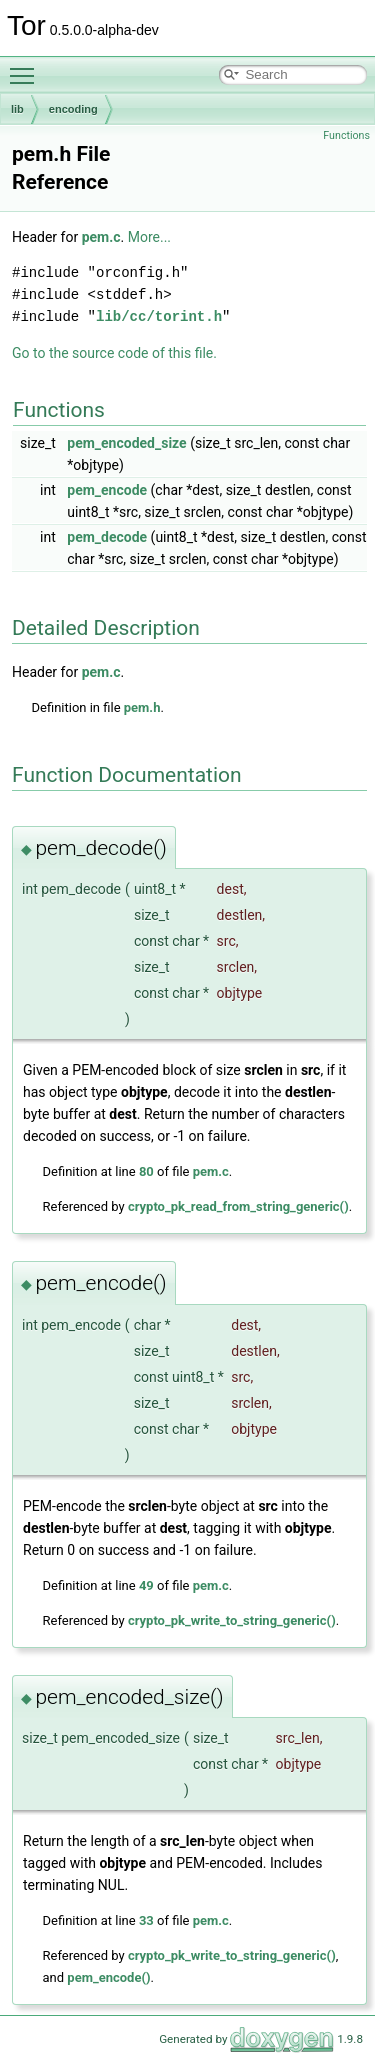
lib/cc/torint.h (159, 316)
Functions (346, 135)
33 (146, 1920)
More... (149, 237)
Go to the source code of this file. (114, 353)
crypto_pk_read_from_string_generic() (238, 1206)
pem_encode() (108, 1977)
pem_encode (107, 490)
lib (17, 109)
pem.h (142, 707)
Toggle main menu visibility (27, 67)
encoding (73, 109)
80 (146, 1171)
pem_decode (107, 537)
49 (146, 1585)
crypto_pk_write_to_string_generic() (232, 1620)
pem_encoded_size (126, 443)
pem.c (101, 237)
